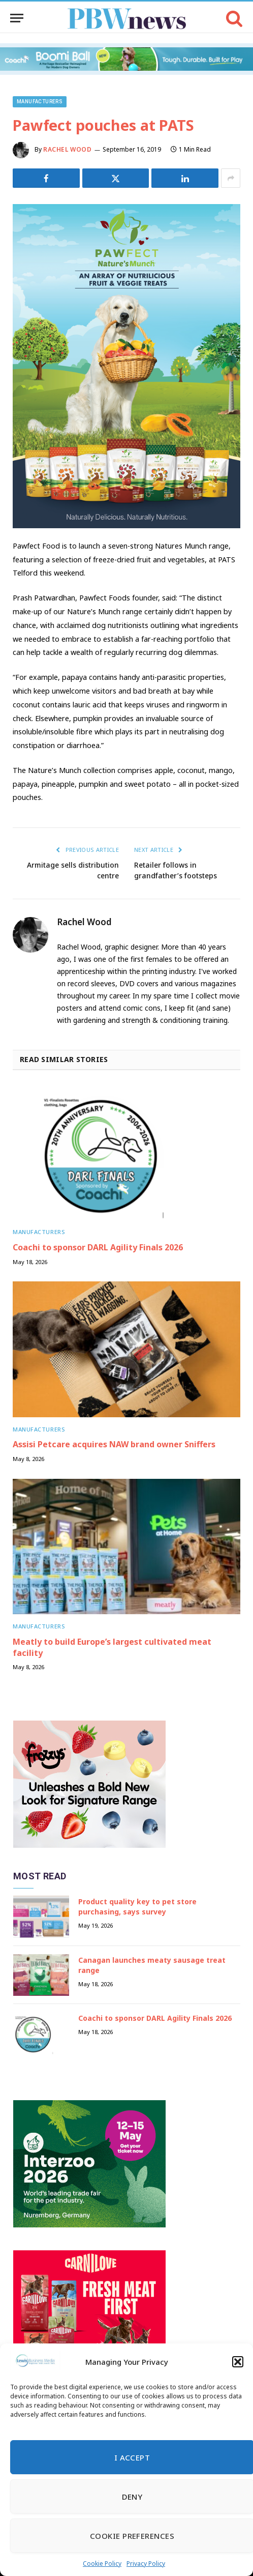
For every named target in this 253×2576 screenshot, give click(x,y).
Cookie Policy (102, 2563)
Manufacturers (39, 101)
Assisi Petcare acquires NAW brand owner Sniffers (114, 1444)
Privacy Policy (145, 2563)
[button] (238, 2362)
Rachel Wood (67, 149)
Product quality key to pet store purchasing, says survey (137, 1906)
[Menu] (16, 18)
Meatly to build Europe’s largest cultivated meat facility (112, 1647)
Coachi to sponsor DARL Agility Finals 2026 (98, 1247)
